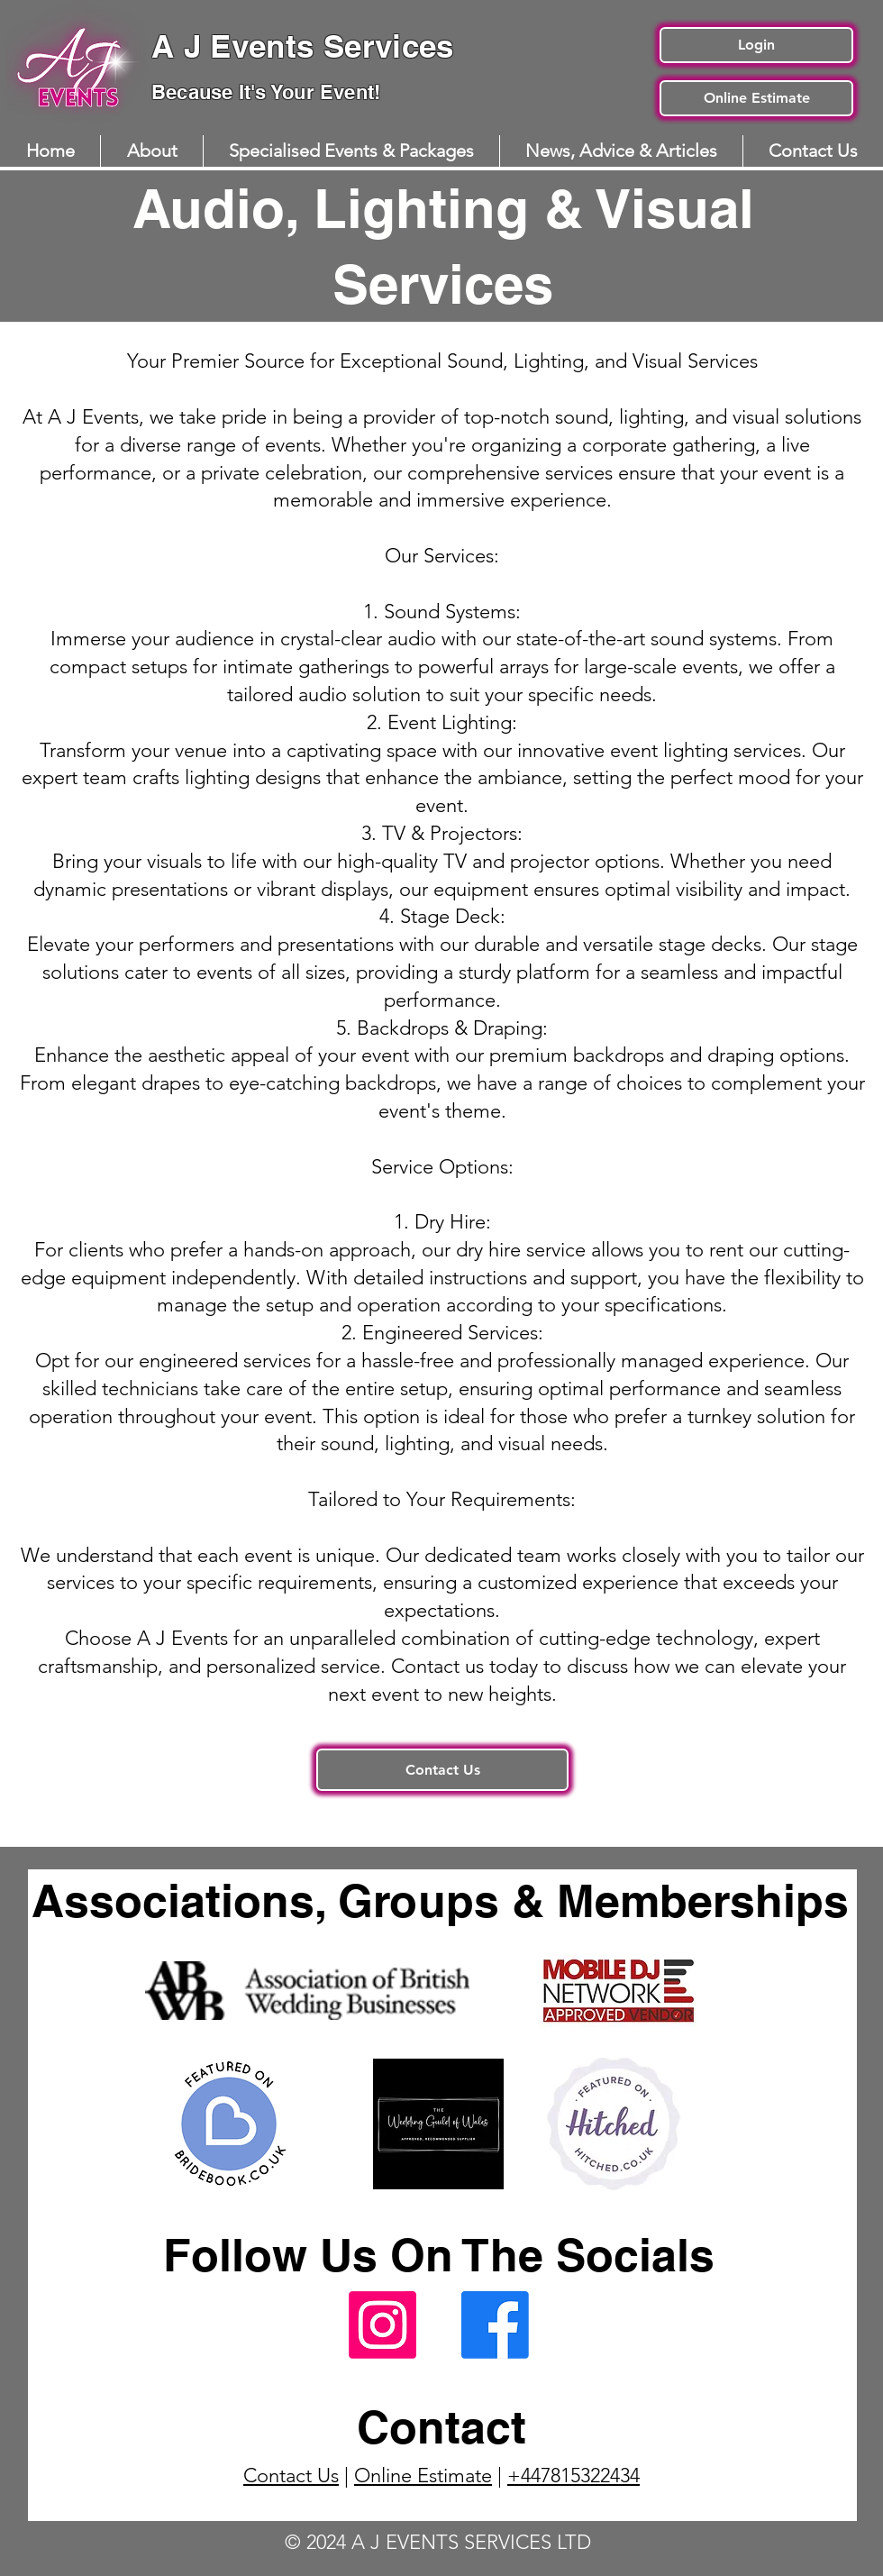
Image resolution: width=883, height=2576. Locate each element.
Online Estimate (423, 2475)
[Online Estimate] (756, 98)
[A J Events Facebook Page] (495, 2325)
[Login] (756, 45)
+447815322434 (573, 2475)
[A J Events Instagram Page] (382, 2325)
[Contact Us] (442, 1770)
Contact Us (291, 2475)
